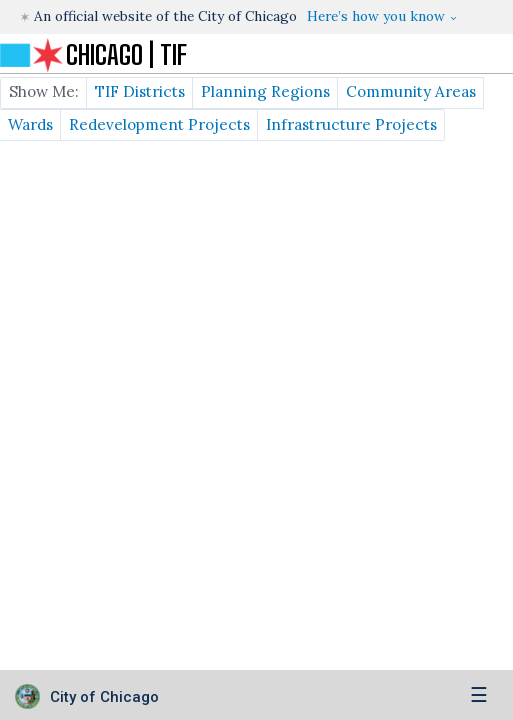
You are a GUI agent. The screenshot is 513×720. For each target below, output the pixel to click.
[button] (381, 16)
